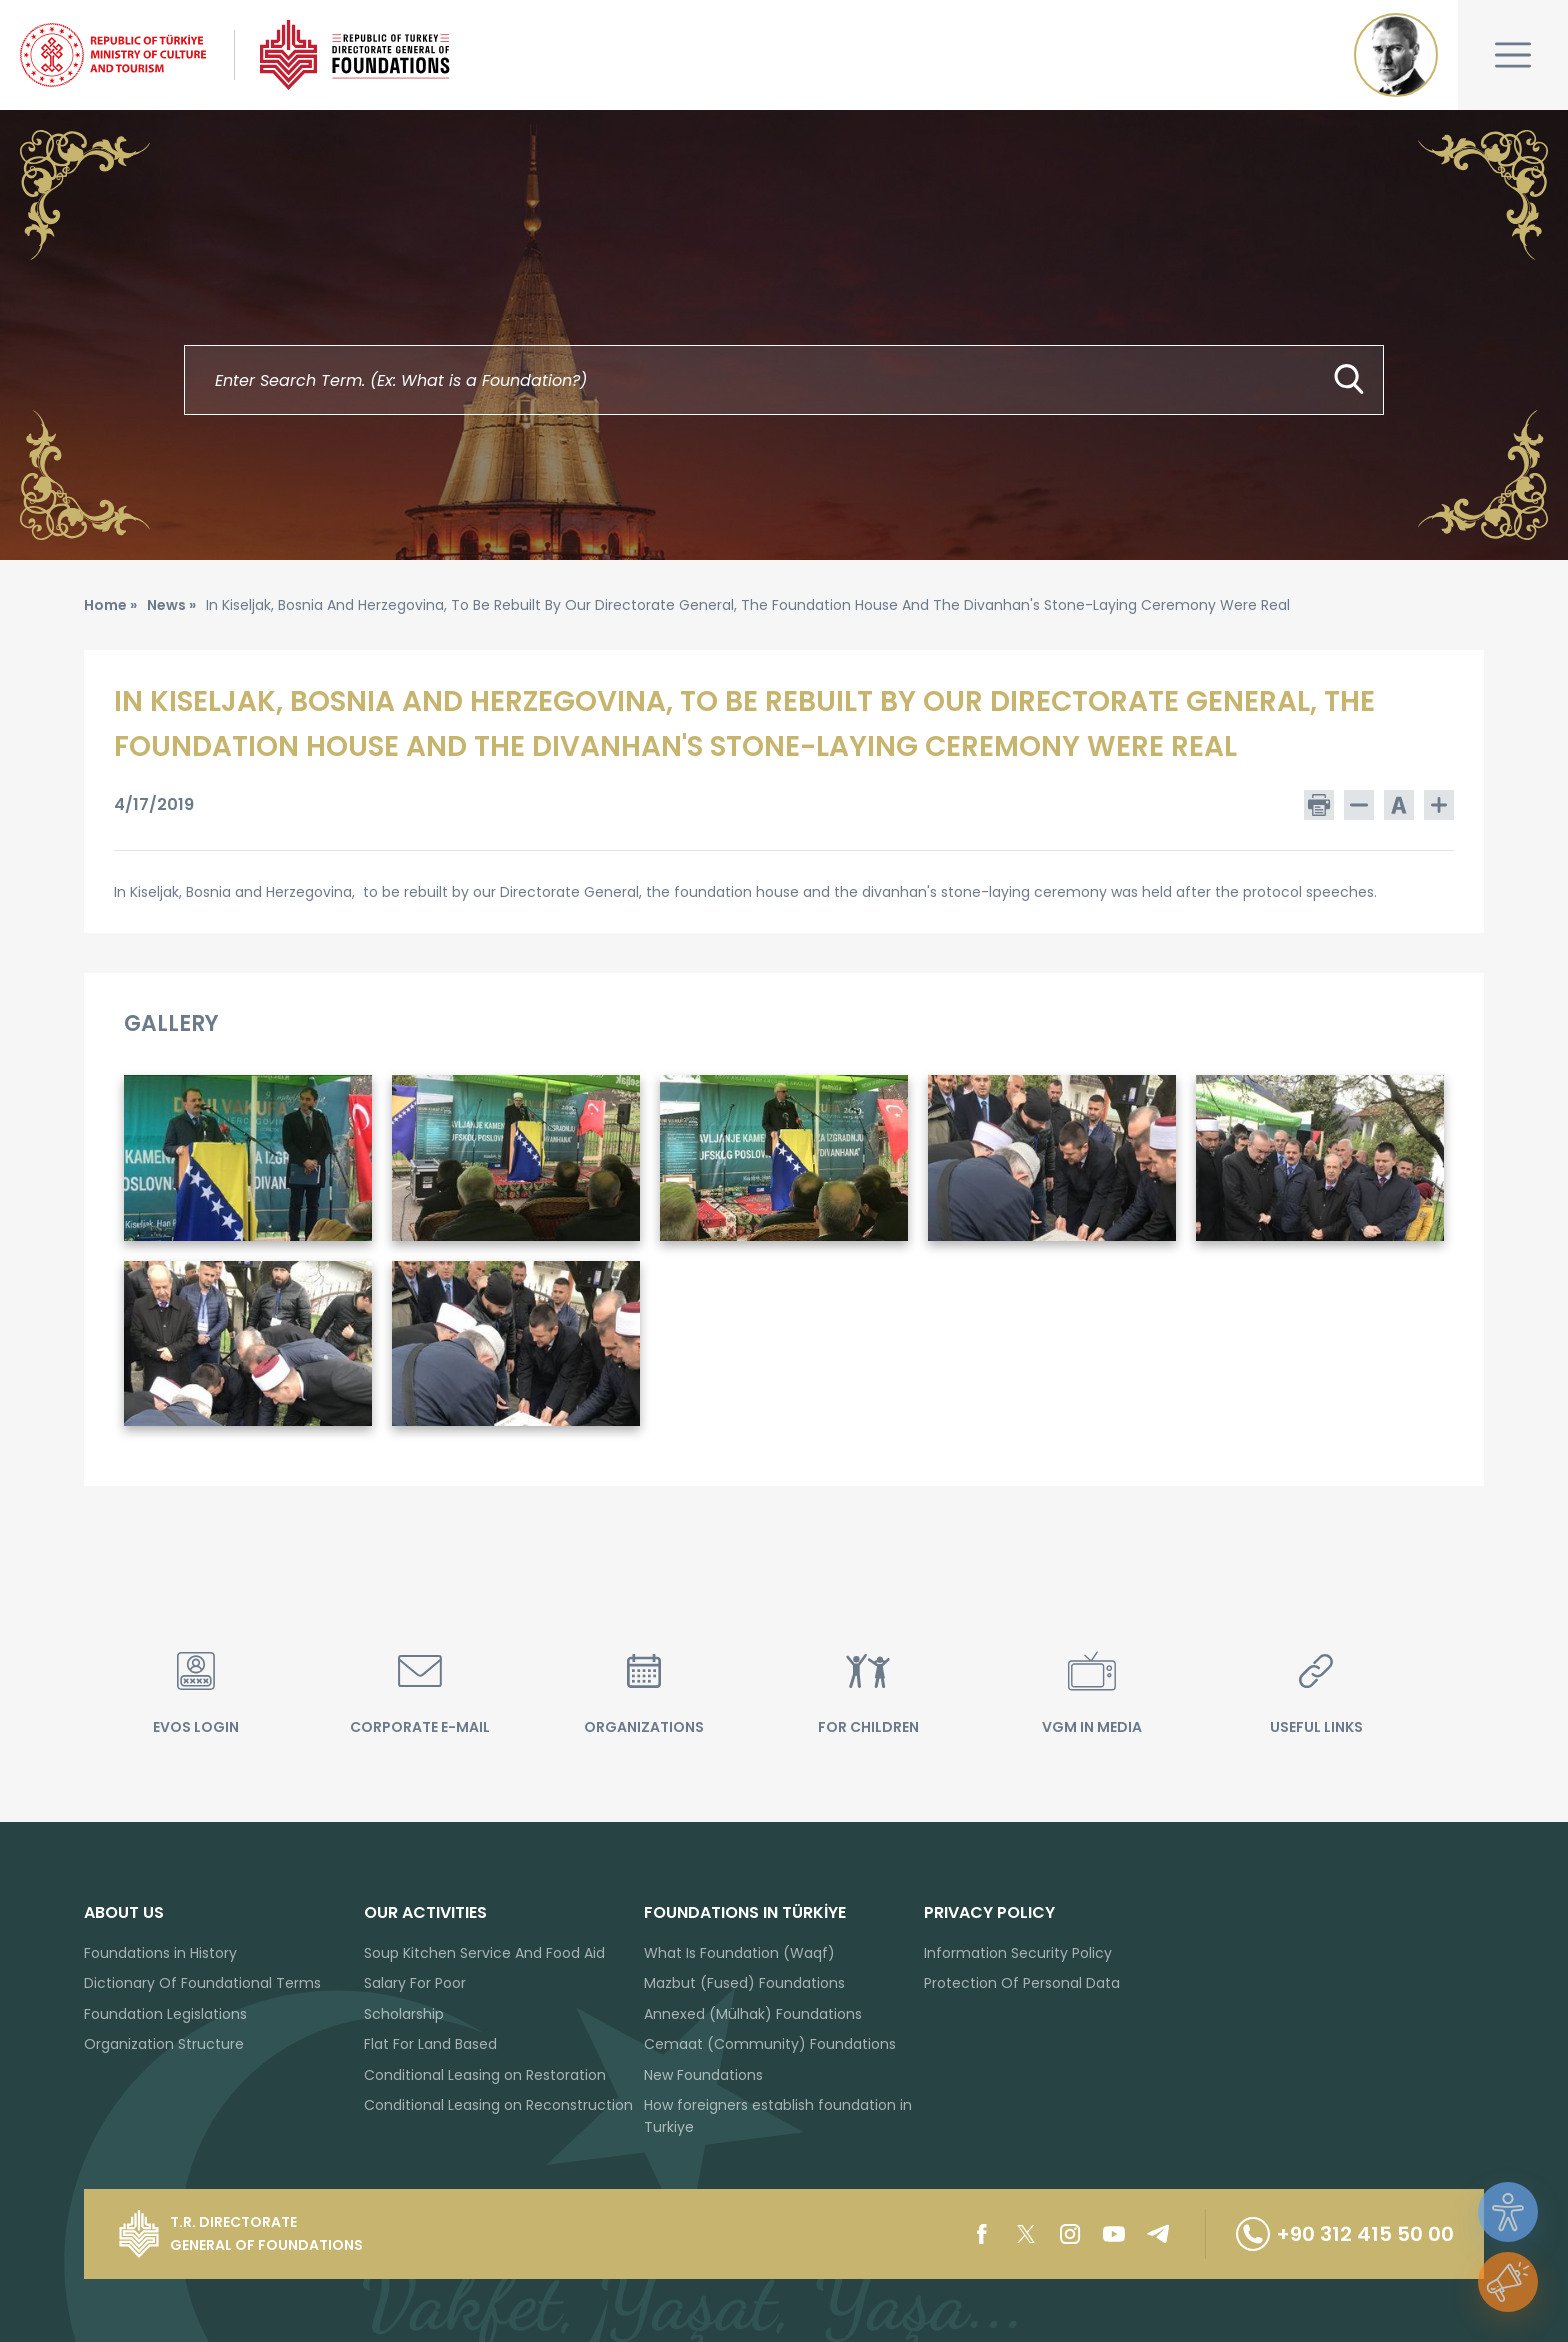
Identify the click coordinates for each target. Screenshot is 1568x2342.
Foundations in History (160, 1953)
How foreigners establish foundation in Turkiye (778, 2116)
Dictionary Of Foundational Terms (202, 1983)
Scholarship (404, 2014)
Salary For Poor (415, 1983)
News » (171, 605)
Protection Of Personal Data (1022, 1983)
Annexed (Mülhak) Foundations (753, 2014)
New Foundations (703, 2075)
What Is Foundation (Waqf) (739, 1953)
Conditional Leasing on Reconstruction (498, 2105)
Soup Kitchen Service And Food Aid (484, 1953)
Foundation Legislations (165, 2014)
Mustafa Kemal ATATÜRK (1396, 55)
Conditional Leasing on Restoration (485, 2075)
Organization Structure (164, 2044)
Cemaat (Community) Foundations (770, 2044)
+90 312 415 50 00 (1345, 2234)
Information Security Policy (1018, 1953)
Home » (110, 605)
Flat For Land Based (430, 2044)
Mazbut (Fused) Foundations (744, 1983)
